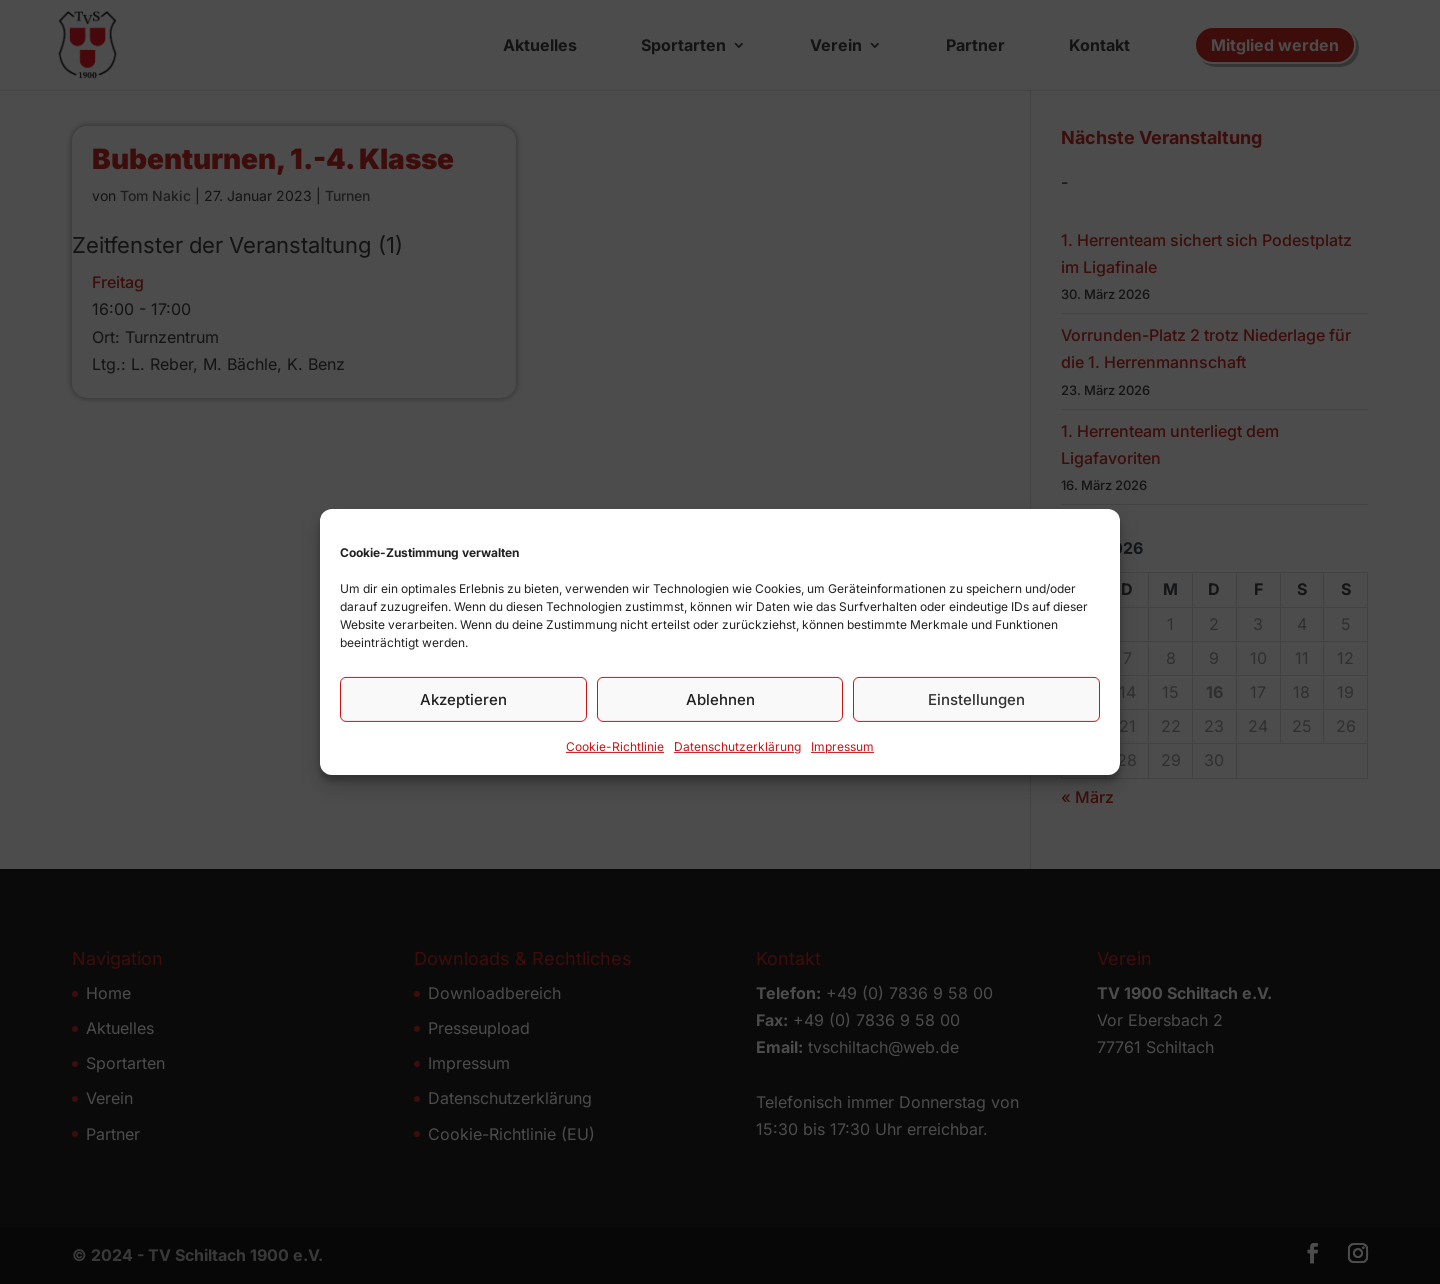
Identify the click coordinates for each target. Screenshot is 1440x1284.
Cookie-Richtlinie (615, 752)
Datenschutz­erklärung (737, 752)
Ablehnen (720, 704)
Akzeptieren (463, 704)
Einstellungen (976, 704)
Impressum (842, 752)
